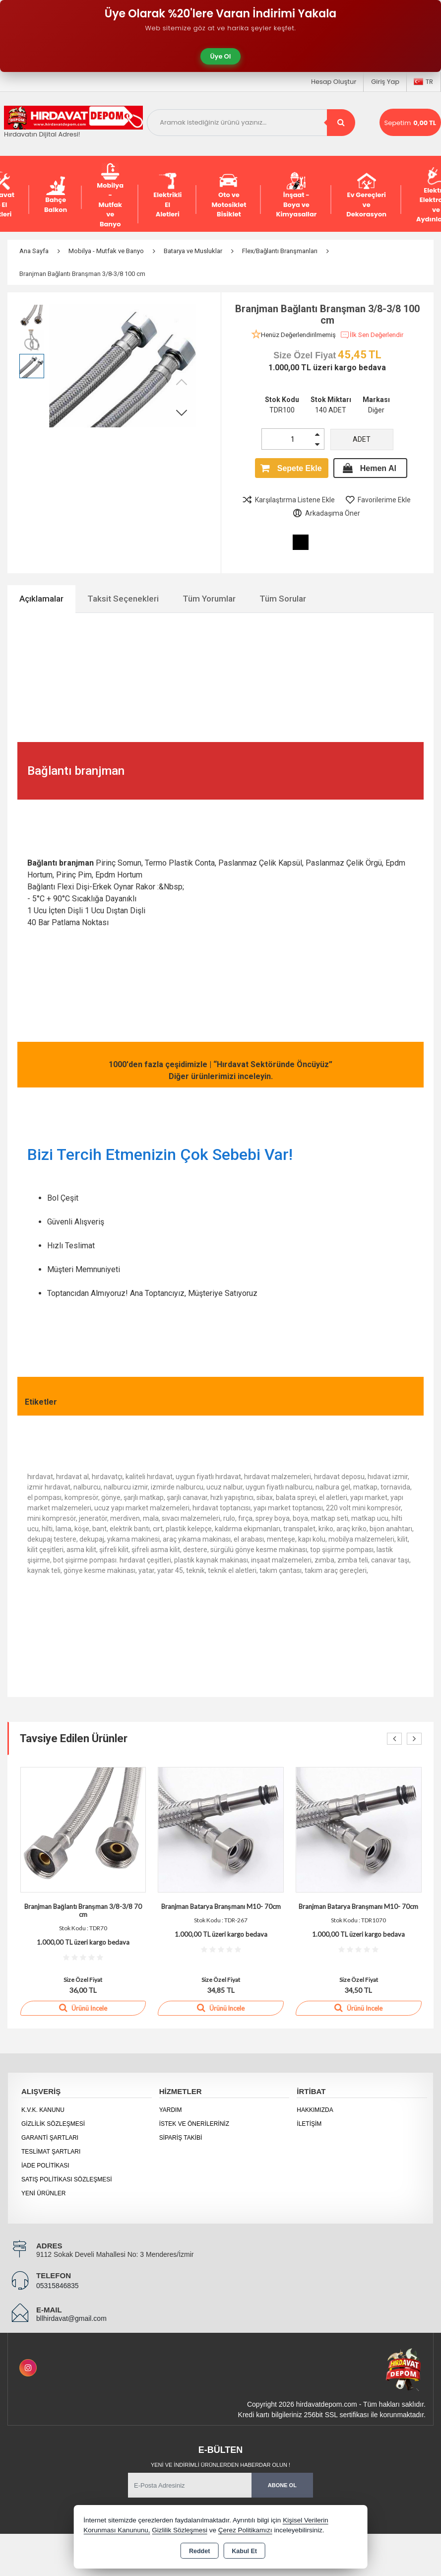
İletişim (309, 2123)
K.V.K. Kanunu (42, 2109)
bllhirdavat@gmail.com (71, 2318)
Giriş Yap (385, 81)
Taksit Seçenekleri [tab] (123, 599)
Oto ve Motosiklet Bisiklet (228, 195)
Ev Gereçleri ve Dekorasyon (366, 195)
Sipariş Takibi (180, 2137)
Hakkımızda (315, 2109)
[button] (181, 412)
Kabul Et (244, 2551)
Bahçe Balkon (55, 195)
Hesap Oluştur (333, 81)
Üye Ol (220, 56)
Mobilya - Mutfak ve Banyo (110, 195)
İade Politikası (45, 2165)
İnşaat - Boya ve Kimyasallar (296, 195)
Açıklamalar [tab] (41, 599)
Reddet (199, 2551)
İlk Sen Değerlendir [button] (371, 335)
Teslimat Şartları (50, 2151)
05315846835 (57, 2286)
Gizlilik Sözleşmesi (53, 2123)
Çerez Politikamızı (245, 2530)
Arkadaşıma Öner (326, 513)
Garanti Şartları (49, 2137)
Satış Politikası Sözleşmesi (66, 2179)
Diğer (376, 410)
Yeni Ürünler (43, 2193)
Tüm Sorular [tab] (282, 599)
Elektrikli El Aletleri (167, 195)
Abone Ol (282, 2485)
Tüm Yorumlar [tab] (209, 599)
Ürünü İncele (83, 2007)
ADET (362, 439)
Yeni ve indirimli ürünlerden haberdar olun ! (220, 2465)
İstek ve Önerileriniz (194, 2123)
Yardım (170, 2109)
